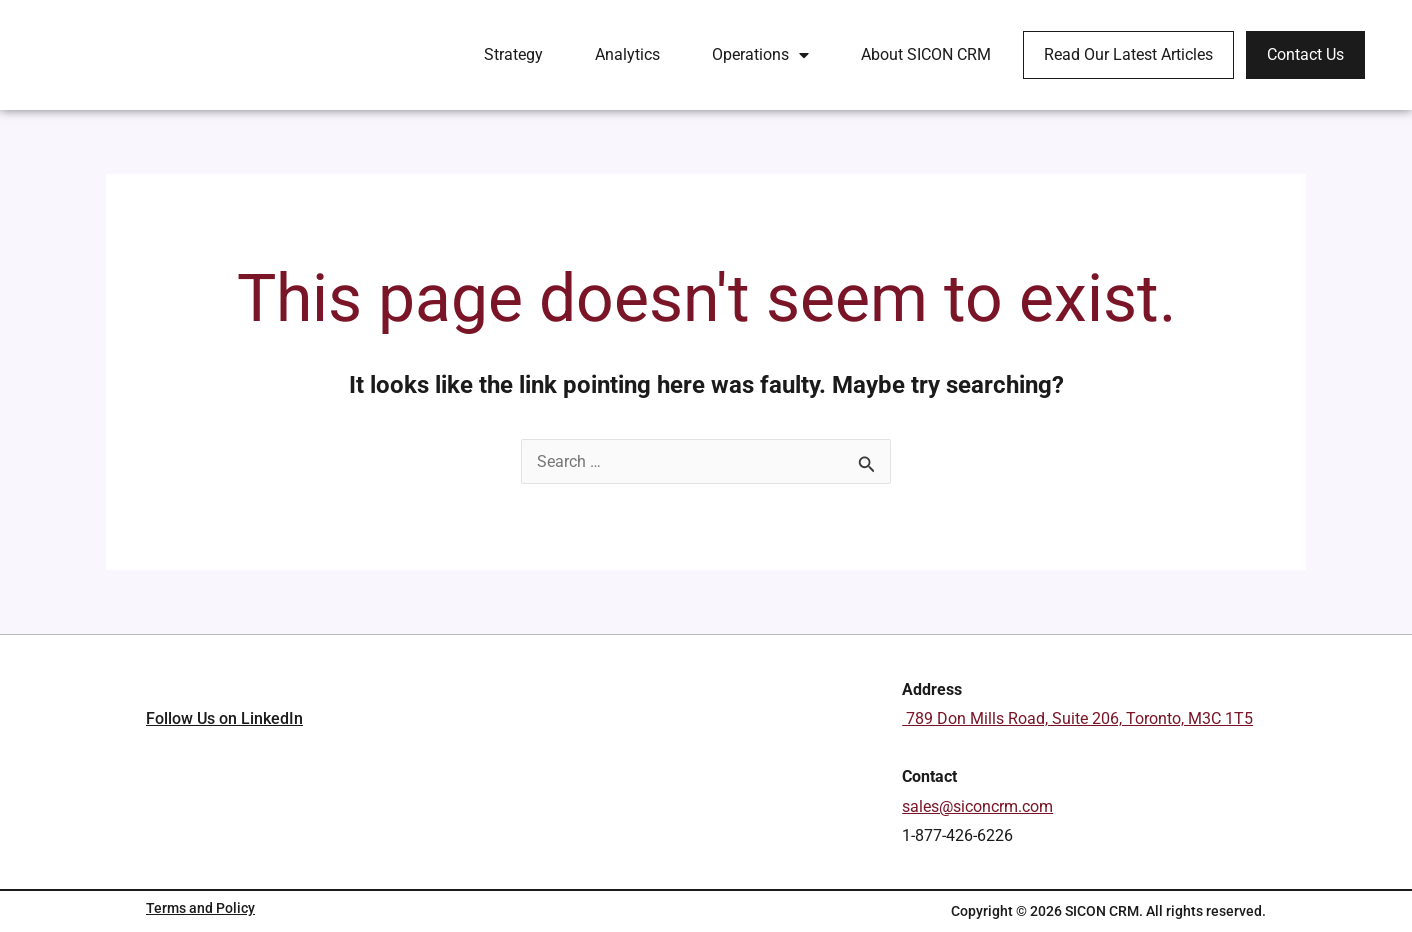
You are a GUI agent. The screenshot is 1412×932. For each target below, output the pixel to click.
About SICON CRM (926, 54)
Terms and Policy (200, 908)
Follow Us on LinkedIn (224, 799)
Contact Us (1305, 54)
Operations (760, 55)
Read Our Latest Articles (1128, 54)
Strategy (513, 54)
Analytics (627, 54)
